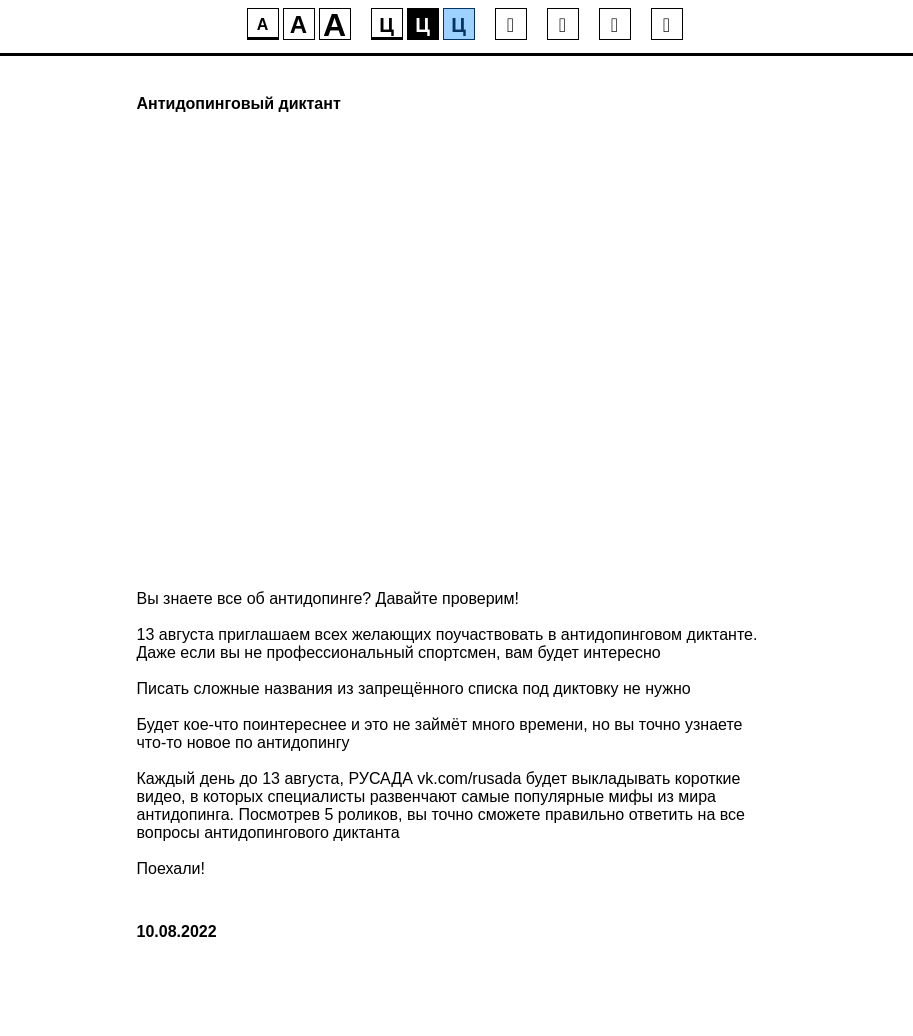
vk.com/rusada (469, 778)
